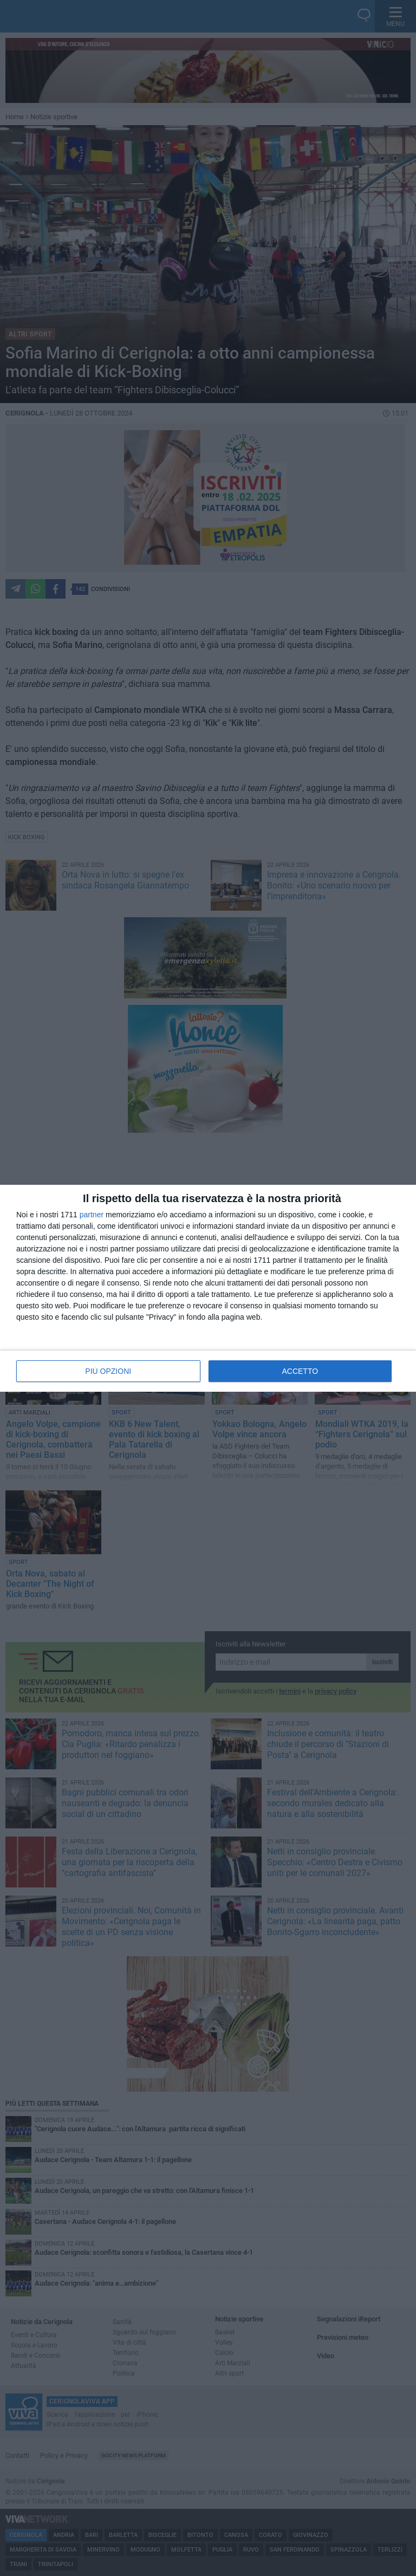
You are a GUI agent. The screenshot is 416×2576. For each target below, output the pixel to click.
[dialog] (208, 1288)
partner (91, 1214)
